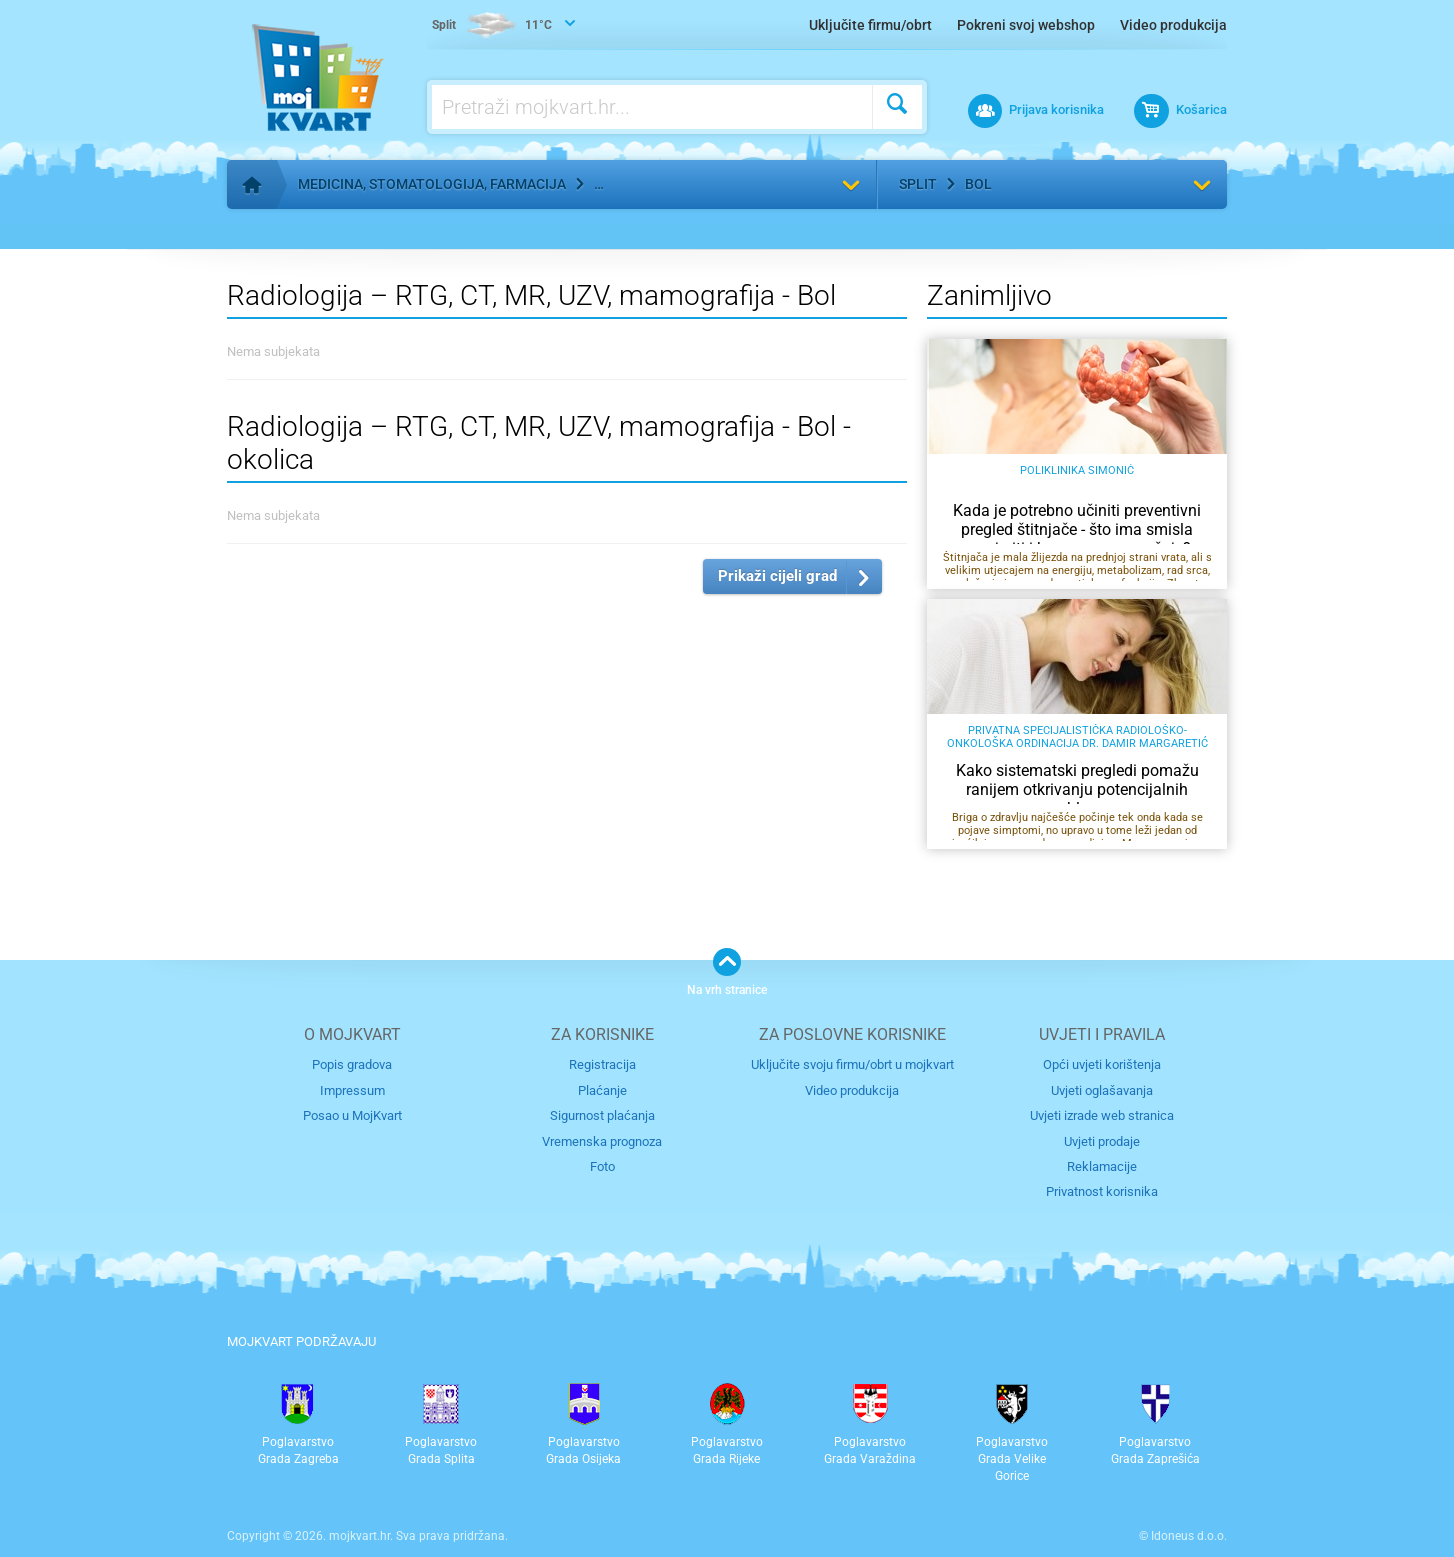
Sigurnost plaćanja (602, 1115)
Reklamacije (1102, 1166)
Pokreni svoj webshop (1026, 25)
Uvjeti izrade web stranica (1102, 1115)
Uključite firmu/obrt (870, 25)
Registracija (602, 1064)
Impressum (352, 1090)
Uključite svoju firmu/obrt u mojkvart (852, 1064)
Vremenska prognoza (602, 1141)
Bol (978, 184)
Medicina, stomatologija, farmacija (432, 184)
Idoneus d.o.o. (1189, 1536)
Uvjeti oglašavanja (1102, 1090)
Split (918, 184)
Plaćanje (602, 1090)
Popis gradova (352, 1064)
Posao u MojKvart (352, 1115)
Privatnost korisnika (1102, 1191)
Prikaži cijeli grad (777, 576)
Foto (602, 1166)
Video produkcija (1173, 25)
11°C (492, 26)
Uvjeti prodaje (1102, 1141)
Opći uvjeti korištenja (1102, 1064)
